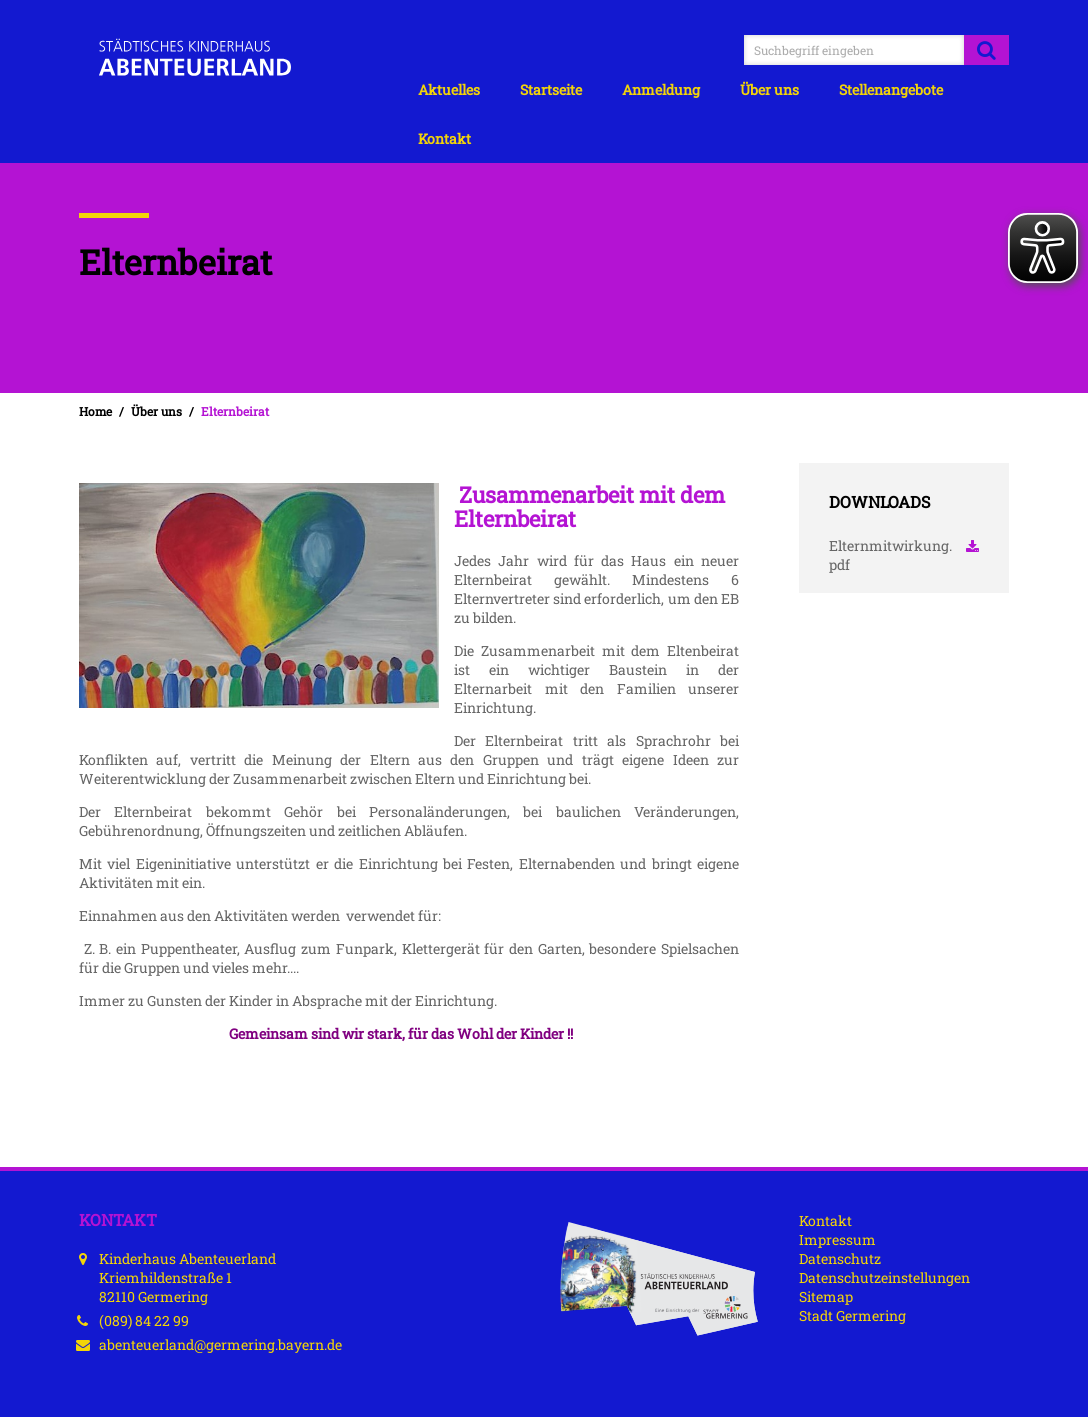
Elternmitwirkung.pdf (904, 555)
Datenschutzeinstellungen (884, 1277)
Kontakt (444, 138)
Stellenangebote (891, 89)
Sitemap (826, 1296)
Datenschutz (840, 1258)
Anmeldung (661, 89)
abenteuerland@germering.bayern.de (220, 1344)
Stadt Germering (852, 1315)
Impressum (837, 1239)
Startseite (551, 89)
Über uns (769, 89)
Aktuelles (449, 89)
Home (95, 411)
